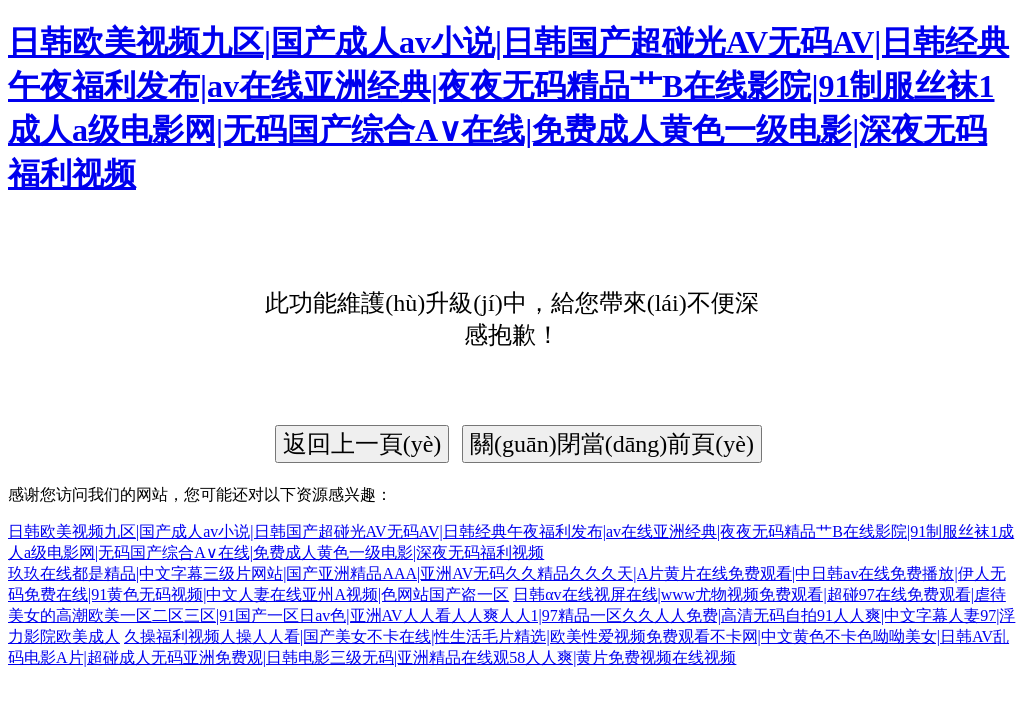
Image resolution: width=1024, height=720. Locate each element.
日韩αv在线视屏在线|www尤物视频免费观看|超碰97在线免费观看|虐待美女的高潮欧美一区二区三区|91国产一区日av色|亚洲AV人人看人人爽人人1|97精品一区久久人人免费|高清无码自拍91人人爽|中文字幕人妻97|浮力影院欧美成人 (511, 615)
